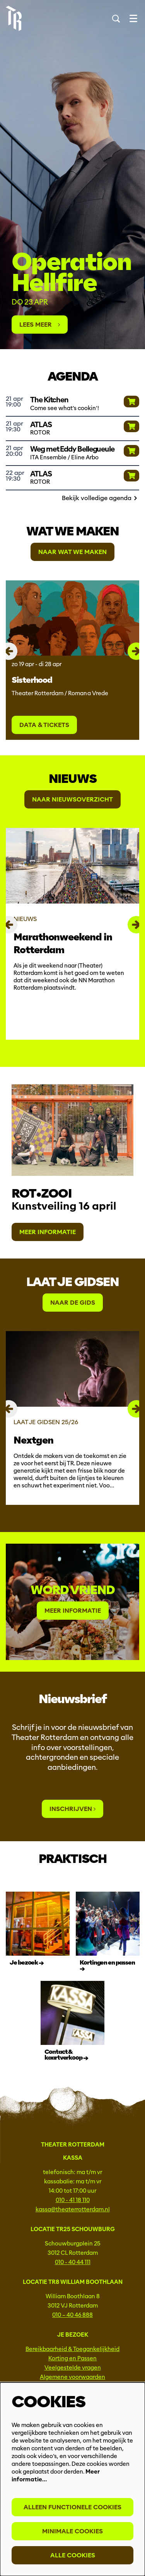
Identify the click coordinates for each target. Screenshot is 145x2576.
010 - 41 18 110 (73, 2200)
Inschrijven (72, 1809)
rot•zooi (42, 1193)
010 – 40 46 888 (72, 2314)
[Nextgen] (72, 1369)
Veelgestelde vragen (72, 2367)
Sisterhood (32, 680)
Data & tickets (44, 725)
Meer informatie (47, 1232)
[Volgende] (136, 651)
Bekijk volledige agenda (100, 498)
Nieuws (72, 778)
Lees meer (39, 324)
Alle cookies (72, 2555)
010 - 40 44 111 (72, 2262)
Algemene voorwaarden (72, 2376)
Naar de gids (72, 1302)
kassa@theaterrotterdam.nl (73, 2209)
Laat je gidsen (72, 1282)
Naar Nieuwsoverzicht (72, 799)
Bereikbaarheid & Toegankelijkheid (72, 2349)
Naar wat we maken (72, 552)
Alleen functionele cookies (72, 2507)
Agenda (72, 376)
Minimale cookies (72, 2531)
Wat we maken (72, 531)
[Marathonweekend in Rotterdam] (72, 866)
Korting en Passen (72, 2358)
